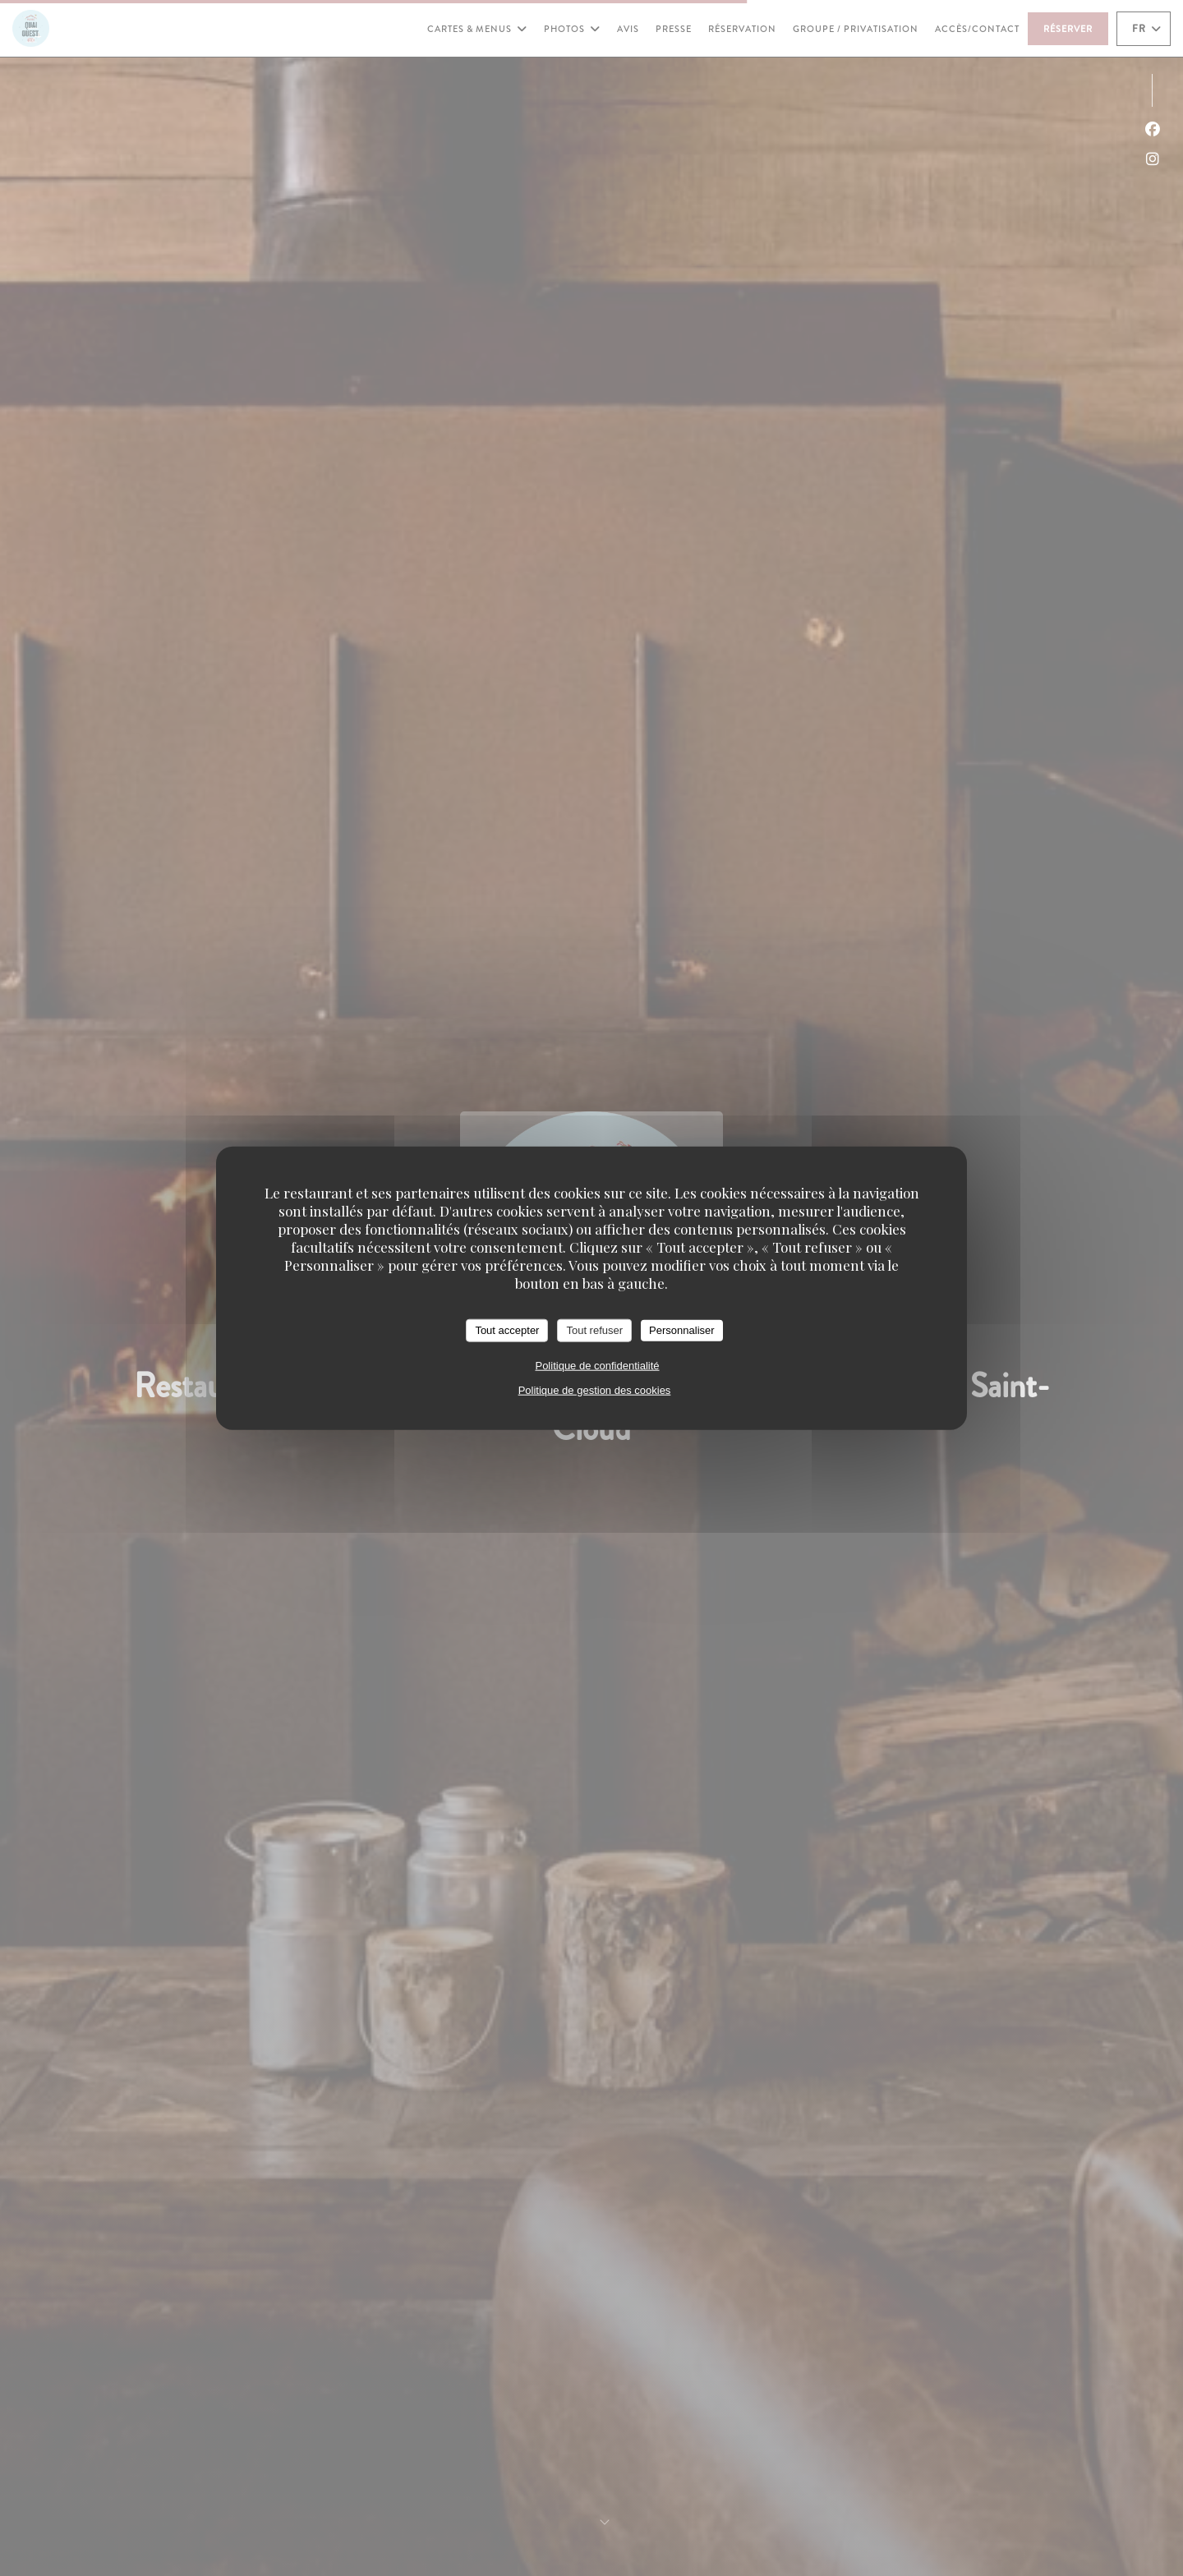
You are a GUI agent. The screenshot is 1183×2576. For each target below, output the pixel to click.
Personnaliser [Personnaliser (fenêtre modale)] (682, 1330)
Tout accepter (507, 1330)
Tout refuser (594, 1330)
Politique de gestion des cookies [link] (594, 1389)
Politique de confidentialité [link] (597, 1365)
